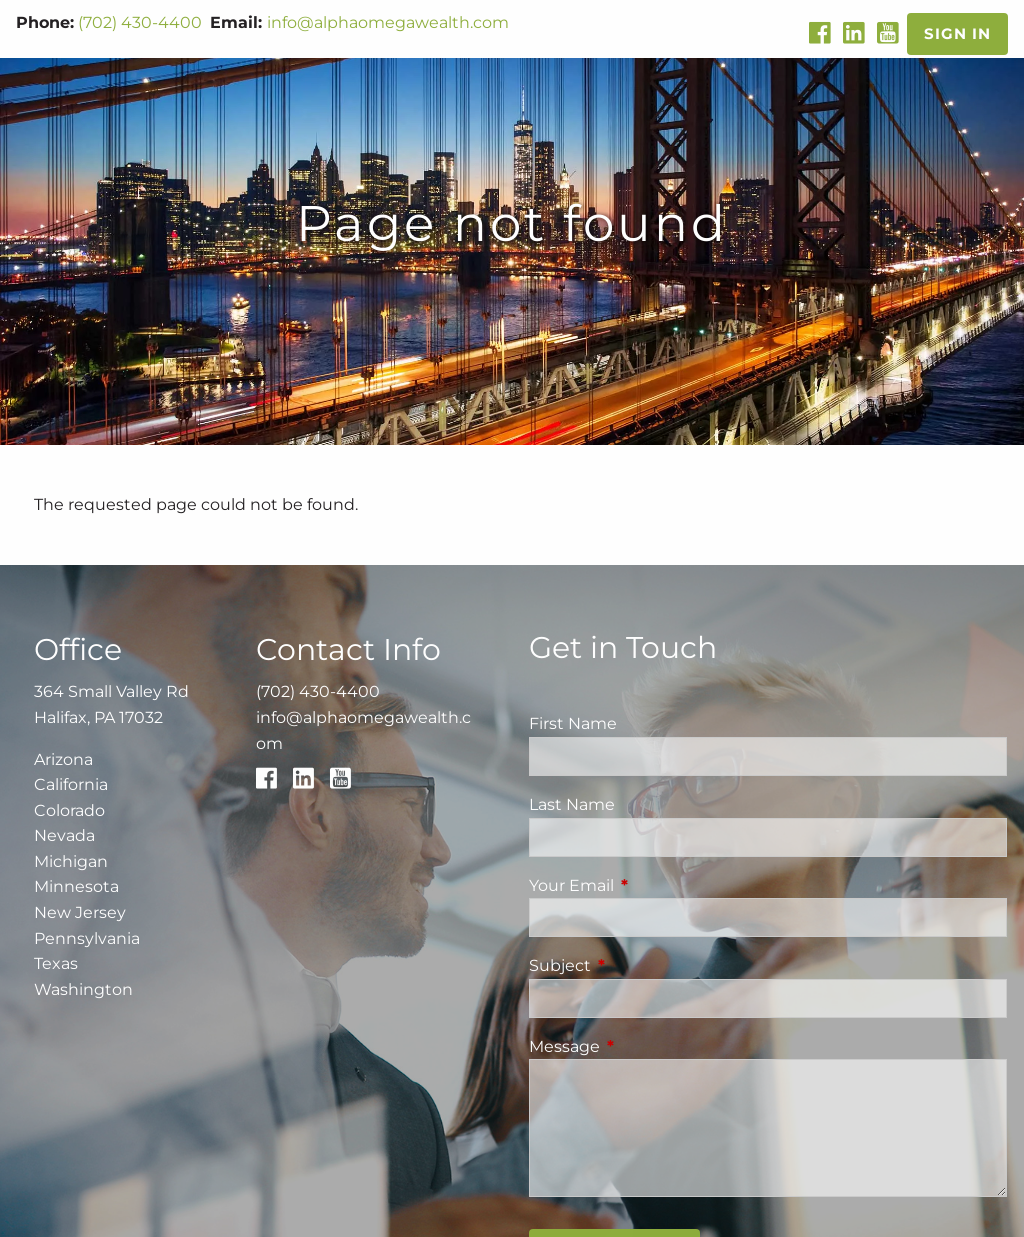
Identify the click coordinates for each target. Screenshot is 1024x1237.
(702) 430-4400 (140, 22)
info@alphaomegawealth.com (388, 22)
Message (648, 1046)
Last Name (572, 804)
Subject (643, 965)
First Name (573, 723)
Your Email (655, 885)
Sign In (957, 33)
